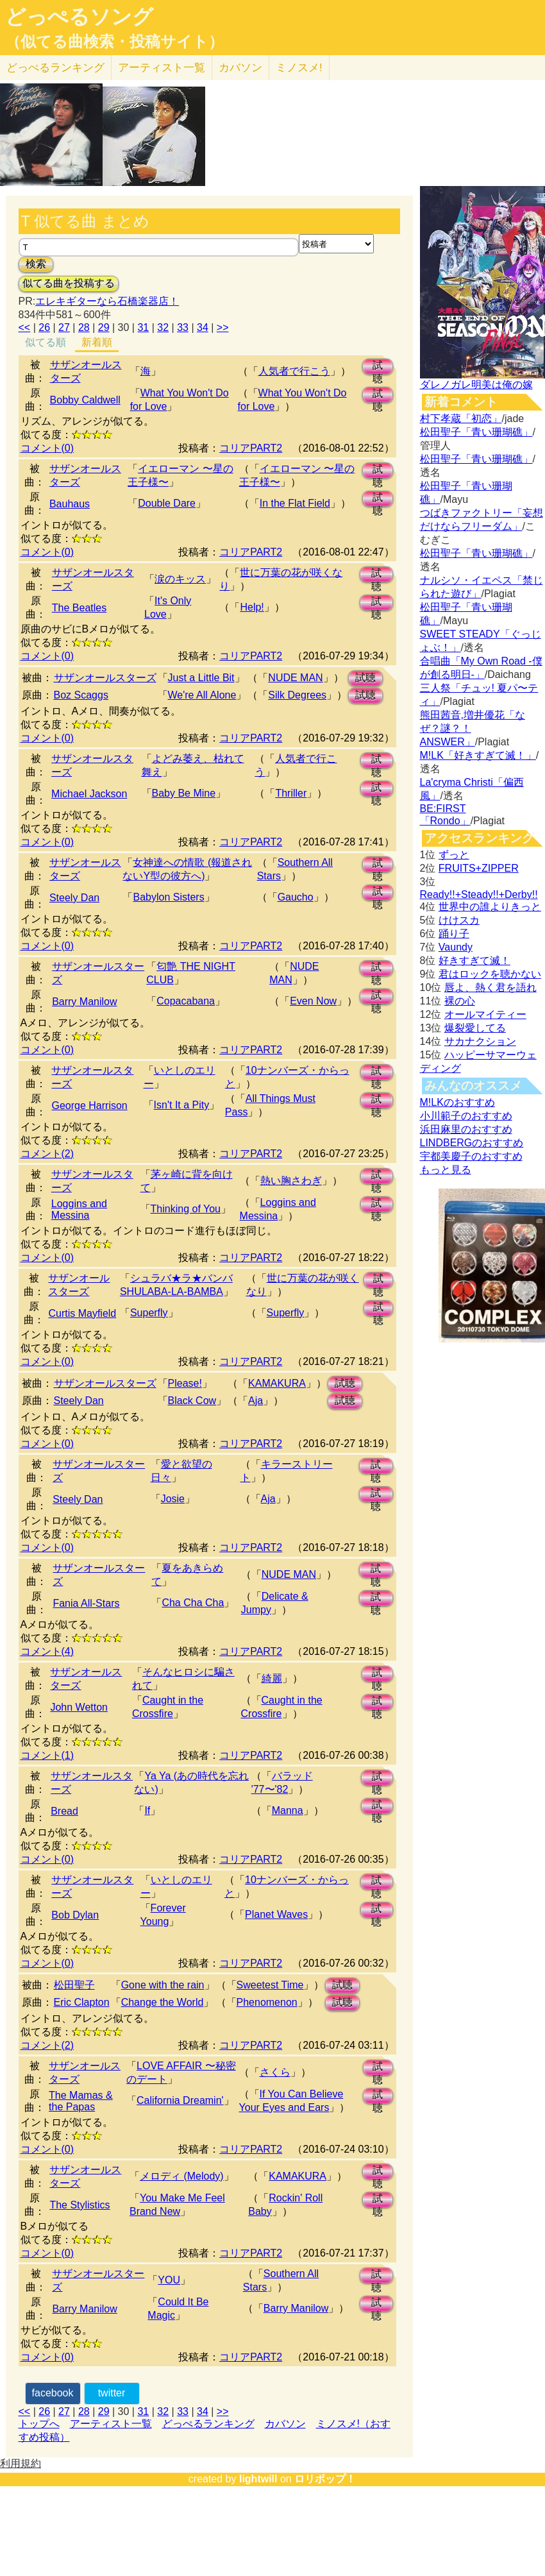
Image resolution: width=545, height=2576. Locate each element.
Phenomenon (267, 2002)
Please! (185, 1383)
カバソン (240, 68)
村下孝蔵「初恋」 (461, 418)
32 (163, 327)
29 (104, 327)
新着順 (96, 342)
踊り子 (454, 933)
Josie (173, 1498)
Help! (252, 607)
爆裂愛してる (475, 1027)
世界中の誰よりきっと (490, 906)
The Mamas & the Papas (81, 2101)
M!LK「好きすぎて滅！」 (478, 755)
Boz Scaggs (81, 695)
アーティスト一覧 (111, 2423)
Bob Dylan (75, 1915)
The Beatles (79, 607)
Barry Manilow (84, 1001)
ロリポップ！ (325, 2478)
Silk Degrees (297, 695)
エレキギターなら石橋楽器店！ (107, 301)
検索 (36, 263)
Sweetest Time (270, 1984)
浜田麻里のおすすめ (466, 1129)
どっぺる (55, 68)
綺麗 (272, 1678)
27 (64, 327)
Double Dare (167, 503)
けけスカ (459, 920)
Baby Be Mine (184, 793)
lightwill (258, 2478)
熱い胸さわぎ (291, 1180)
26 (44, 327)
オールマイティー (485, 1014)
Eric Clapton (82, 2002)
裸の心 (459, 1001)
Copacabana (185, 1001)
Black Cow (192, 1400)
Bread (64, 1811)
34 (202, 327)
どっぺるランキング (208, 2423)
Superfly (149, 1312)
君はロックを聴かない (490, 974)
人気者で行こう (294, 371)
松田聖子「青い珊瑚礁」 (476, 432)
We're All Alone (202, 695)
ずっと (454, 854)
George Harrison (89, 1105)
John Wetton (79, 1707)
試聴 (378, 367)
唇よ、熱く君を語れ (490, 987)
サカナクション (480, 1041)
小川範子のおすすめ (466, 1115)
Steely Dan (74, 897)
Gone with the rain (163, 1984)
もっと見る (445, 1169)
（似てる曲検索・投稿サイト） (114, 41)
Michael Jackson (89, 793)
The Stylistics (79, 2204)
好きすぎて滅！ (474, 960)
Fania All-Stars (86, 1603)
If (147, 1810)
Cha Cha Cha (193, 1602)
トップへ (39, 2423)
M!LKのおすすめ (457, 1102)
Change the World (162, 2002)
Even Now (313, 1001)
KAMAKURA (277, 1383)
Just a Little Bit (201, 677)
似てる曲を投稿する (68, 283)
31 (143, 327)
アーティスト (161, 68)
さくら (275, 2072)
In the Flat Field (295, 503)
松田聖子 (74, 1984)
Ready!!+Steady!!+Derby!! (479, 894)
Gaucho (296, 897)
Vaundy (456, 947)
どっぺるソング (79, 16)
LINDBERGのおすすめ (472, 1142)
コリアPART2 (250, 448)
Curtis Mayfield (82, 1313)
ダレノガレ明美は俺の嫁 (476, 384)
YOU (169, 2280)
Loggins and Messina (79, 1209)
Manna (287, 1810)
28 (84, 327)
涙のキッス (180, 578)
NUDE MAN (295, 677)
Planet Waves (276, 1914)
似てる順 (45, 342)
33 (183, 327)
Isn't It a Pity (182, 1104)
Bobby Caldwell (85, 399)
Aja (255, 1400)
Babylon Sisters (168, 897)
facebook (53, 2392)
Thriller (290, 793)
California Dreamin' (180, 2100)
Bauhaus (69, 503)
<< (25, 327)
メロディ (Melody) (182, 2176)
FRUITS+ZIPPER (479, 868)
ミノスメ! (299, 68)
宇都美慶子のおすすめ (471, 1156)
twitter (112, 2392)
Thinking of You (186, 1208)
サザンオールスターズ (105, 677)
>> (223, 327)
